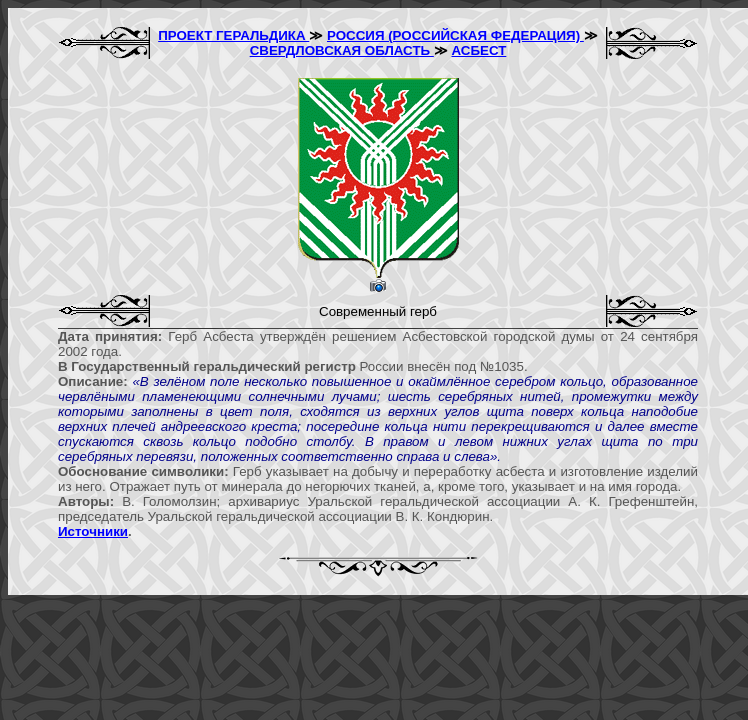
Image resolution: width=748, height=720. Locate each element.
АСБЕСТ (479, 50)
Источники (93, 531)
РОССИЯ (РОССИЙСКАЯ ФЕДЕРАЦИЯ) (455, 35)
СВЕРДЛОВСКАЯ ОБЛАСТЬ (342, 50)
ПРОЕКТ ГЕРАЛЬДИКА (233, 35)
